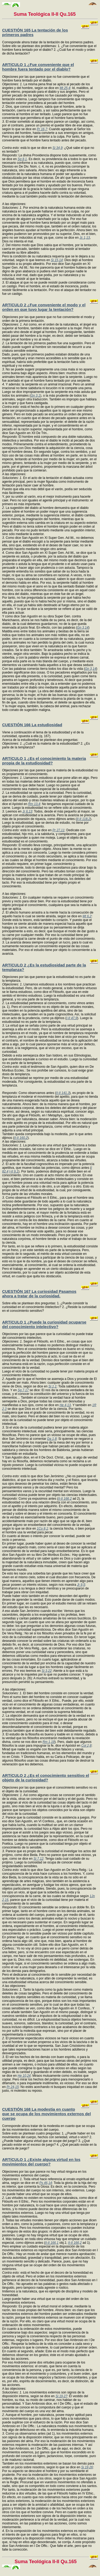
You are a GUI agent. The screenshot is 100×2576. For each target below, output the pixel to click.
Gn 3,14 (83, 627)
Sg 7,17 (23, 1390)
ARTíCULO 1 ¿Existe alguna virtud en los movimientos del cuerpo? (41, 2161)
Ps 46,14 (45, 2183)
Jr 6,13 (27, 811)
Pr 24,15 (13, 2087)
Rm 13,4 (34, 804)
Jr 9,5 (81, 1585)
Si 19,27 (61, 2396)
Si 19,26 (87, 2467)
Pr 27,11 (59, 830)
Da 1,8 (52, 1439)
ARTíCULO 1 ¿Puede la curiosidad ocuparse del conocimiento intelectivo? (44, 1324)
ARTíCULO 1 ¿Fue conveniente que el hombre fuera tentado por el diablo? (38, 66)
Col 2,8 (86, 1745)
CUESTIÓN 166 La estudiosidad (32, 724)
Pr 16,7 (42, 129)
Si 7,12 (38, 1859)
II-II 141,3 (63, 1093)
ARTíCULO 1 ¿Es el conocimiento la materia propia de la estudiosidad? (44, 760)
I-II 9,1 (13, 1171)
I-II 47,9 (71, 1018)
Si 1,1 (52, 1386)
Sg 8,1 (22, 159)
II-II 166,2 (65, 1498)
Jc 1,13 (84, 237)
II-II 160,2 (21, 1138)
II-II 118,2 (83, 819)
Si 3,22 (46, 1671)
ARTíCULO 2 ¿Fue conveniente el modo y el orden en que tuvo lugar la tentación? (44, 307)
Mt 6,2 (87, 916)
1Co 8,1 (42, 1528)
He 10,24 (24, 2076)
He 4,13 (65, 1405)
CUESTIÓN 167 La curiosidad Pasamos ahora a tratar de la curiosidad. (39, 1293)
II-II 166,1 (52, 2243)
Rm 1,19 (48, 1742)
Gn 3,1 (35, 395)
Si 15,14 (57, 260)
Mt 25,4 (64, 88)
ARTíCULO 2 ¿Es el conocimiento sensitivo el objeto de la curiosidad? (45, 1777)
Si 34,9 (57, 148)
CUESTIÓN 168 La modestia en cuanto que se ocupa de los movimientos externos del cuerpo (46, 2114)
